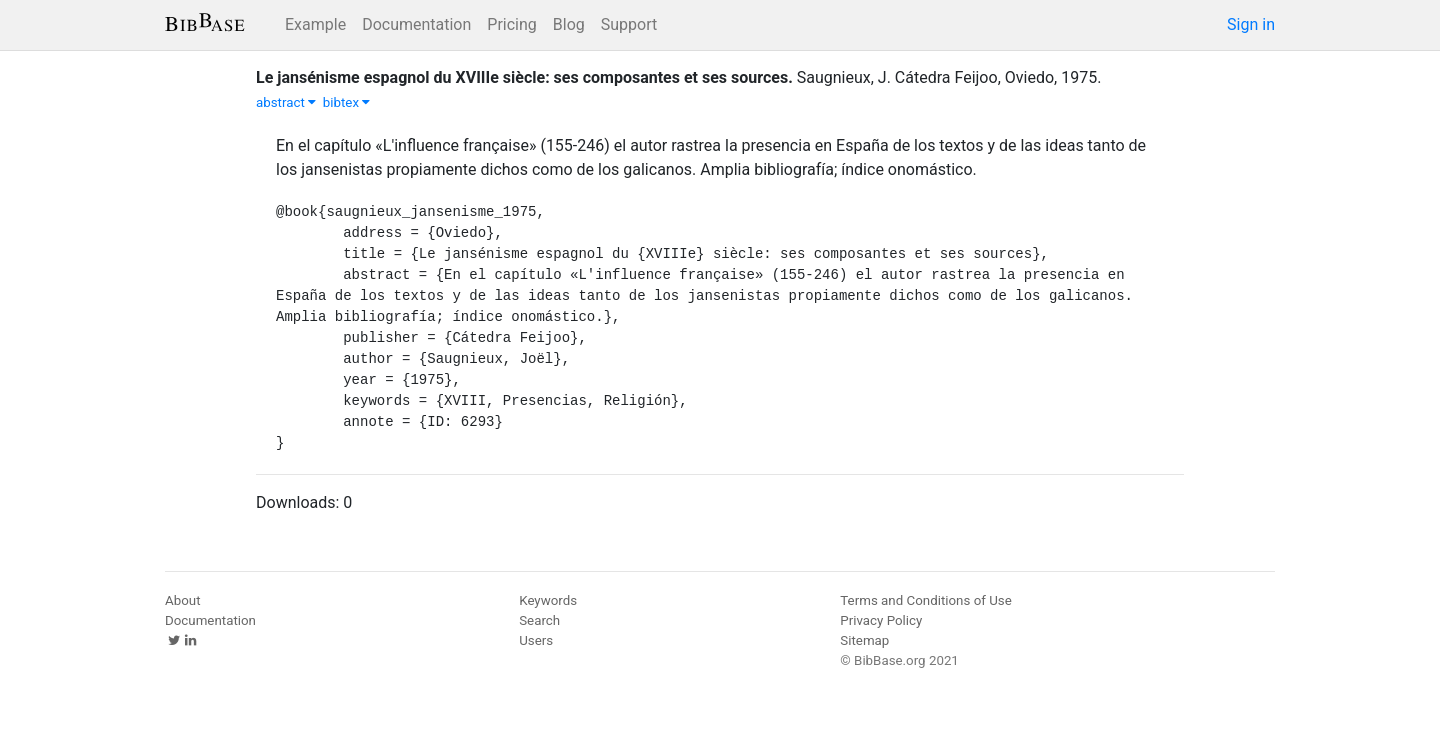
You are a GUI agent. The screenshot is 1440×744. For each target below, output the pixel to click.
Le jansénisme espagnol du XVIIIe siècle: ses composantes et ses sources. (524, 77)
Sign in (1251, 24)
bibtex (347, 102)
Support (629, 24)
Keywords (548, 600)
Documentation (416, 24)
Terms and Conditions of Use (925, 600)
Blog (569, 24)
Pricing (512, 24)
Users (536, 640)
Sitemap (864, 640)
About (183, 600)
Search (539, 620)
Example (315, 24)
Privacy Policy (881, 620)
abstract (286, 102)
